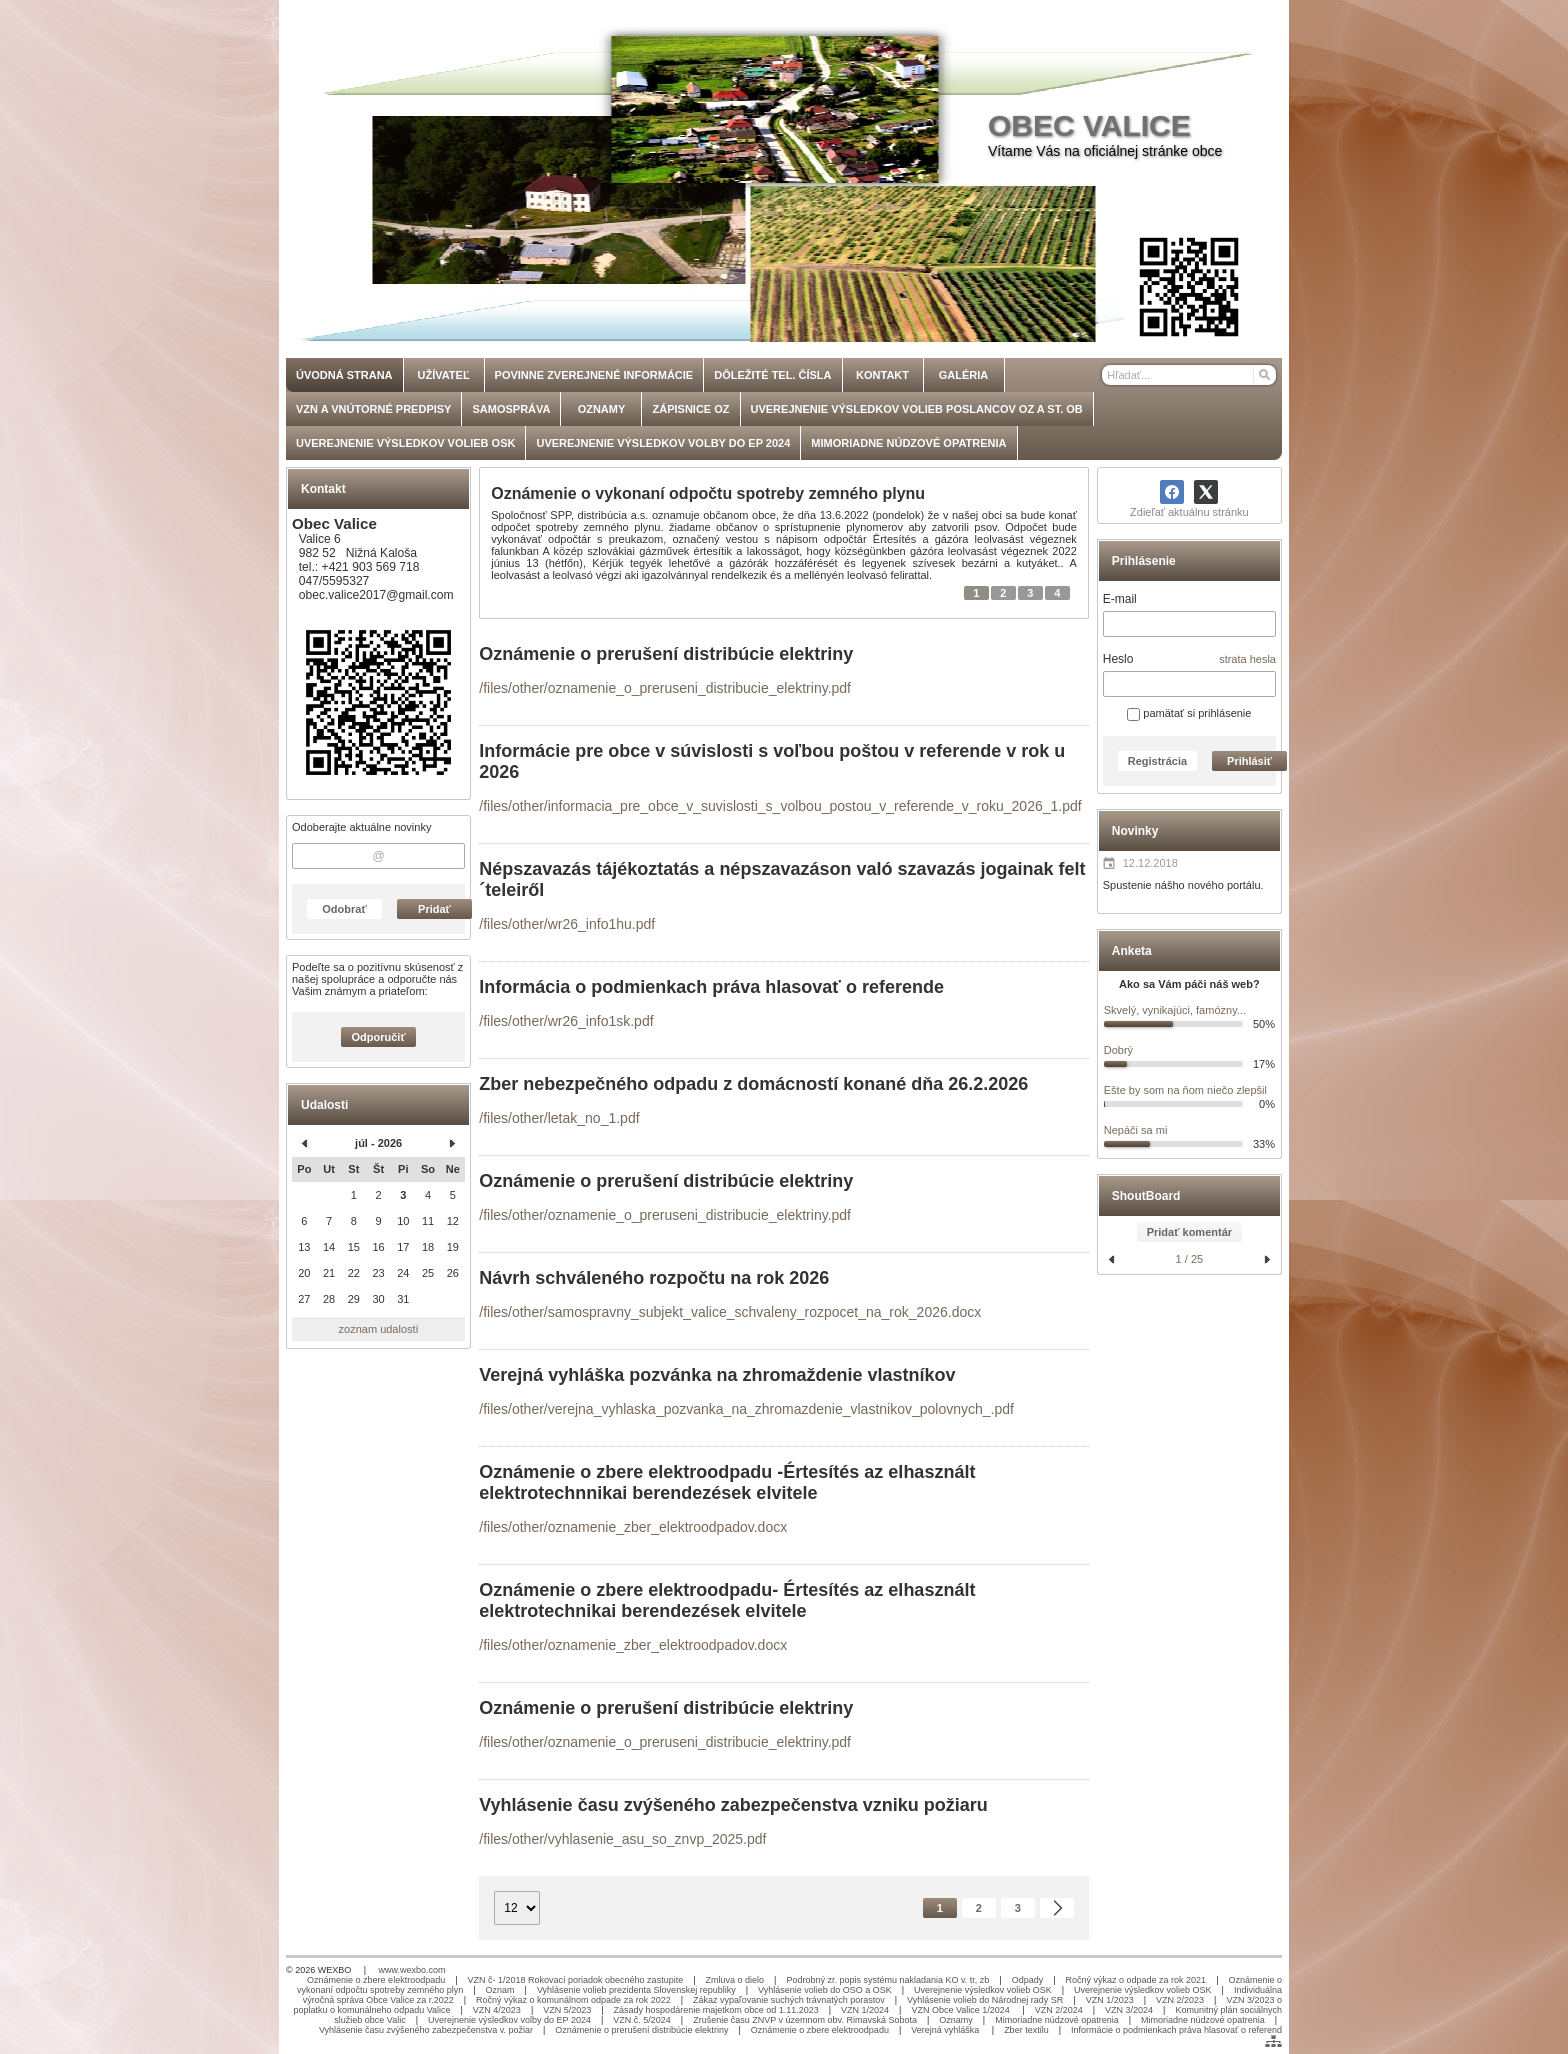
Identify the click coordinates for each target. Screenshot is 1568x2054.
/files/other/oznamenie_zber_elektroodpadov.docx (633, 1527)
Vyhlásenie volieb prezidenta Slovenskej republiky (636, 1990)
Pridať (434, 909)
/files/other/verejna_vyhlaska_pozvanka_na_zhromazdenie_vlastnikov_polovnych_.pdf (746, 1409)
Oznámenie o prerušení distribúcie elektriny (641, 2030)
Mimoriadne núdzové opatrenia (1057, 2020)
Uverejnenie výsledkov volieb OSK (983, 1990)
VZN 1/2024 (865, 2010)
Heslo (1118, 659)
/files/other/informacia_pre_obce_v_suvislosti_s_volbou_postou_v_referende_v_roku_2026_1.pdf (780, 806)
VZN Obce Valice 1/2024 (961, 2010)
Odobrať (344, 909)
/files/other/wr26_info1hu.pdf (567, 924)
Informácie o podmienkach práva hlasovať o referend (1176, 2030)
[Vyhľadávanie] (1189, 375)
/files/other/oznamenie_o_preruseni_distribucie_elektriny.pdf (665, 688)
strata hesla (1247, 659)
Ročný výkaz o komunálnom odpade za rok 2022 (573, 2000)
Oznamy (956, 2020)
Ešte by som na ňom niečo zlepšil (1185, 1090)
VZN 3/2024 (1129, 2010)
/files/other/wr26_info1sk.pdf (566, 1021)
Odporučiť (379, 1037)
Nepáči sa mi (1136, 1130)
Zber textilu (1026, 2030)
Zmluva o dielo (735, 1980)
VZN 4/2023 (497, 2010)
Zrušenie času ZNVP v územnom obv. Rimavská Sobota (805, 2020)
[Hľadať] (1263, 375)
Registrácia (1157, 761)
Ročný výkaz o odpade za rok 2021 (1136, 1980)
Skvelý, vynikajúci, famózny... (1175, 1010)
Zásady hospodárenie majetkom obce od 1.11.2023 (716, 2010)
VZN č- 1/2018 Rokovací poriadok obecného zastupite (576, 1980)
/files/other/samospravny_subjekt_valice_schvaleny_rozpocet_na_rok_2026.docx (730, 1312)
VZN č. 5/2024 (642, 2020)
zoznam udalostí (379, 1329)
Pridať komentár (1189, 1232)
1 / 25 (1190, 1259)
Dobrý (1118, 1050)
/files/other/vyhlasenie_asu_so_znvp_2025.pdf (622, 1839)
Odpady (1028, 1980)
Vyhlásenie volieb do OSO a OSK (825, 1990)
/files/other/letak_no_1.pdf (559, 1118)
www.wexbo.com (412, 1970)
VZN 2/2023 (1180, 2000)
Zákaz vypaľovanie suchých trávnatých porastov (789, 2000)
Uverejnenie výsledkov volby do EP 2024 (509, 2020)
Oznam (500, 1990)
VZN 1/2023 (1110, 2000)
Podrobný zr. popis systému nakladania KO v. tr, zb (887, 1980)
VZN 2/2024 (1059, 2010)
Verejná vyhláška (946, 2030)
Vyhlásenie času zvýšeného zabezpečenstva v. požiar (426, 2030)
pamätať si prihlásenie (1189, 713)
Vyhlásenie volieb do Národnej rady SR (985, 2000)
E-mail (1120, 599)
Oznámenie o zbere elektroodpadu (376, 1980)
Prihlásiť (1249, 761)
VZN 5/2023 (567, 2010)
